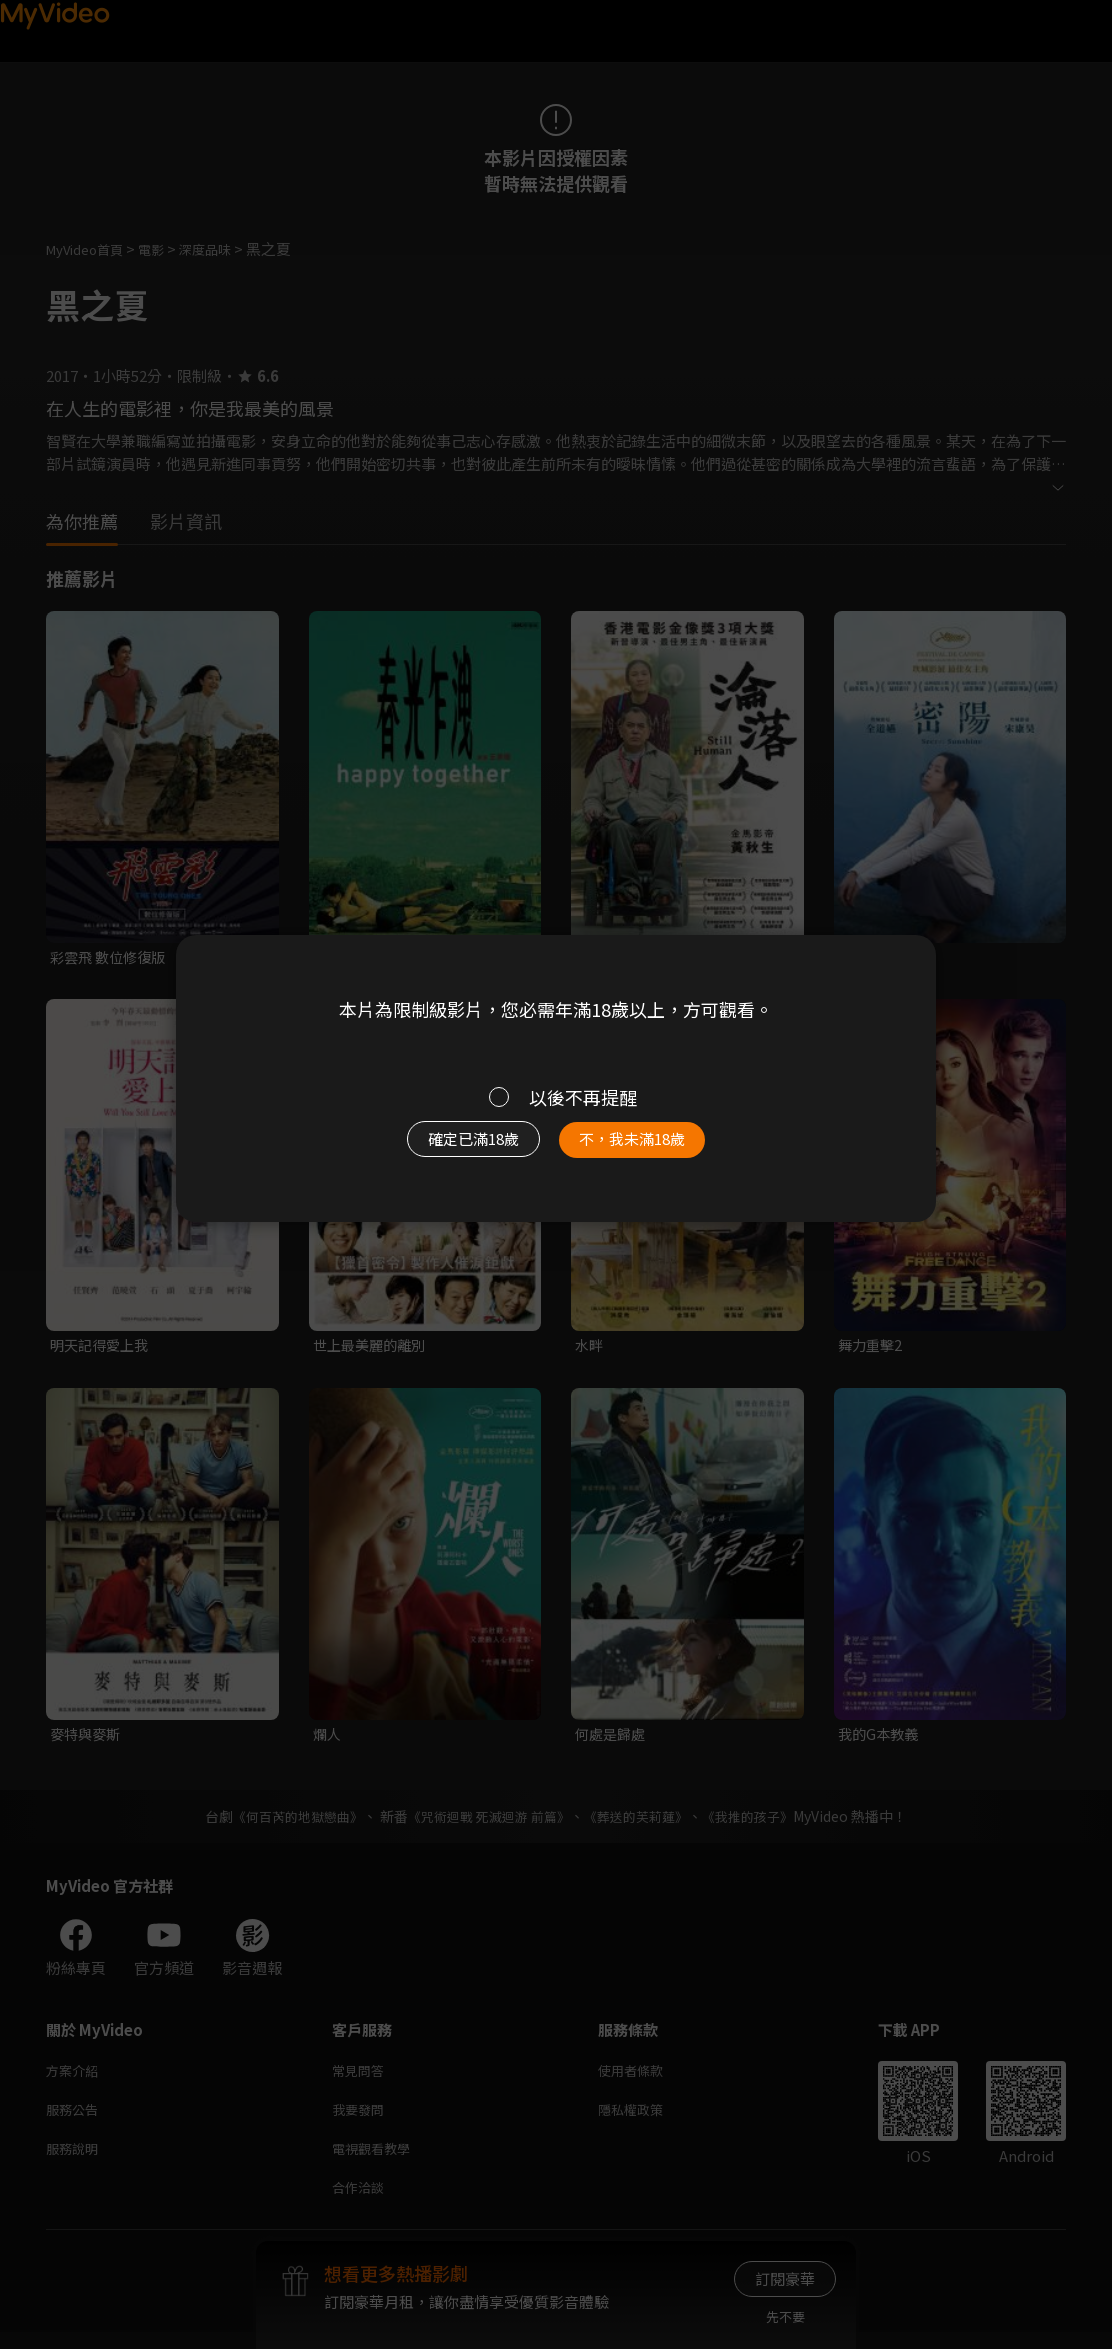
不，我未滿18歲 (654, 1149)
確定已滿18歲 (451, 1149)
